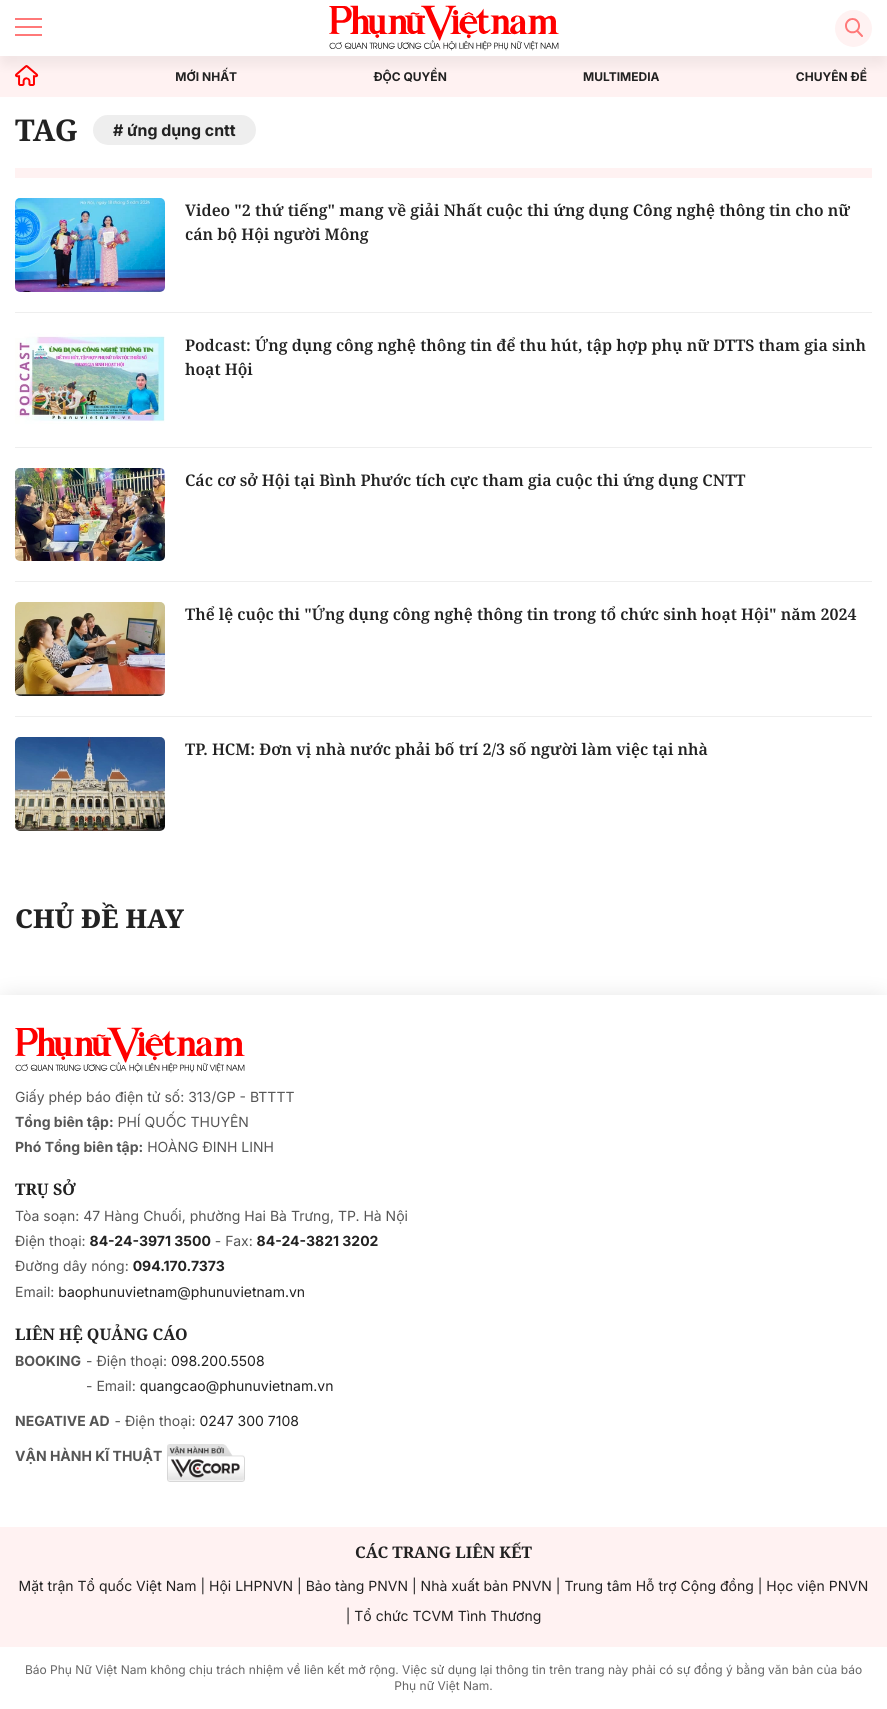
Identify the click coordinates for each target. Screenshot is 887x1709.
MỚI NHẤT (206, 77)
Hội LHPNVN (251, 1586)
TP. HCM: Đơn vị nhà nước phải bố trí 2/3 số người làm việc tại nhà (446, 749)
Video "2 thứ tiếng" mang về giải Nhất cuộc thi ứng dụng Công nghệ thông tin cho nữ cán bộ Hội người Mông (517, 222)
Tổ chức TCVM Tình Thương (447, 1616)
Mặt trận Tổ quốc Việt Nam (108, 1586)
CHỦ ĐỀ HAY (99, 918)
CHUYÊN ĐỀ (831, 77)
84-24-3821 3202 (318, 1241)
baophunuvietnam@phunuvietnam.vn (181, 1292)
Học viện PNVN (817, 1586)
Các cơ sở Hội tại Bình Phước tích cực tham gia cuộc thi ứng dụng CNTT (465, 480)
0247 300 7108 (248, 1421)
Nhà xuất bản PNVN (486, 1586)
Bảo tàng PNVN (357, 1586)
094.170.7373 (179, 1266)
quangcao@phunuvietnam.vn (237, 1386)
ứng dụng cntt (181, 130)
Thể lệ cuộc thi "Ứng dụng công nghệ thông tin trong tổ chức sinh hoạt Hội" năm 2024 (520, 614)
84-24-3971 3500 (150, 1241)
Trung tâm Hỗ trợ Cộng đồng (658, 1586)
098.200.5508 (218, 1361)
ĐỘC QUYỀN (409, 77)
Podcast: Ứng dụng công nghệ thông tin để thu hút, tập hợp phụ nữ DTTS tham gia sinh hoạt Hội (525, 357)
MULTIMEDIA (621, 77)
